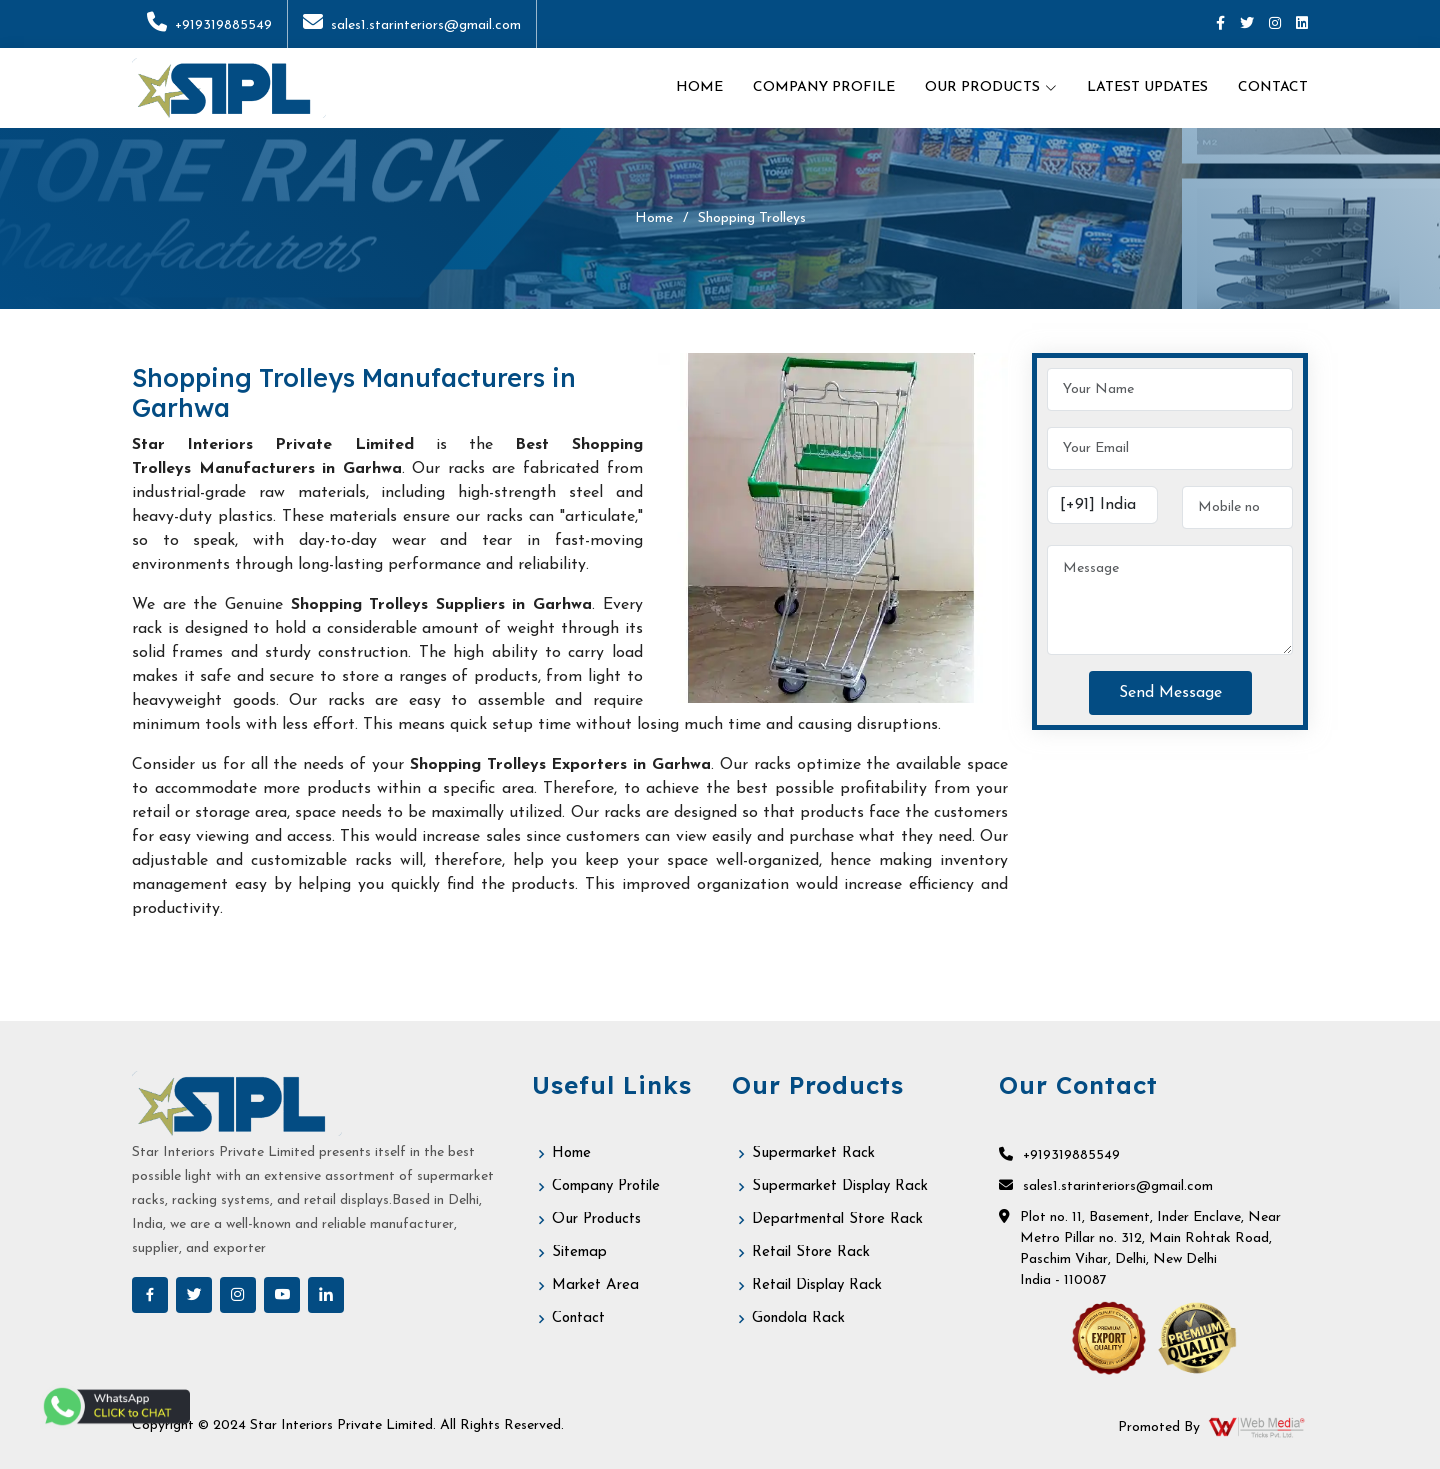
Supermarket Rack (813, 1153)
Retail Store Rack (811, 1252)
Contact (1273, 87)
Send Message (1170, 693)
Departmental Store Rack (837, 1219)
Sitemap (579, 1252)
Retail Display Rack (817, 1285)
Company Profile (824, 87)
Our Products (596, 1219)
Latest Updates (1147, 87)
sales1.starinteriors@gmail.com (412, 25)
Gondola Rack (798, 1318)
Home (699, 87)
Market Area (595, 1285)
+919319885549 (209, 25)
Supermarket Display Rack (840, 1186)
